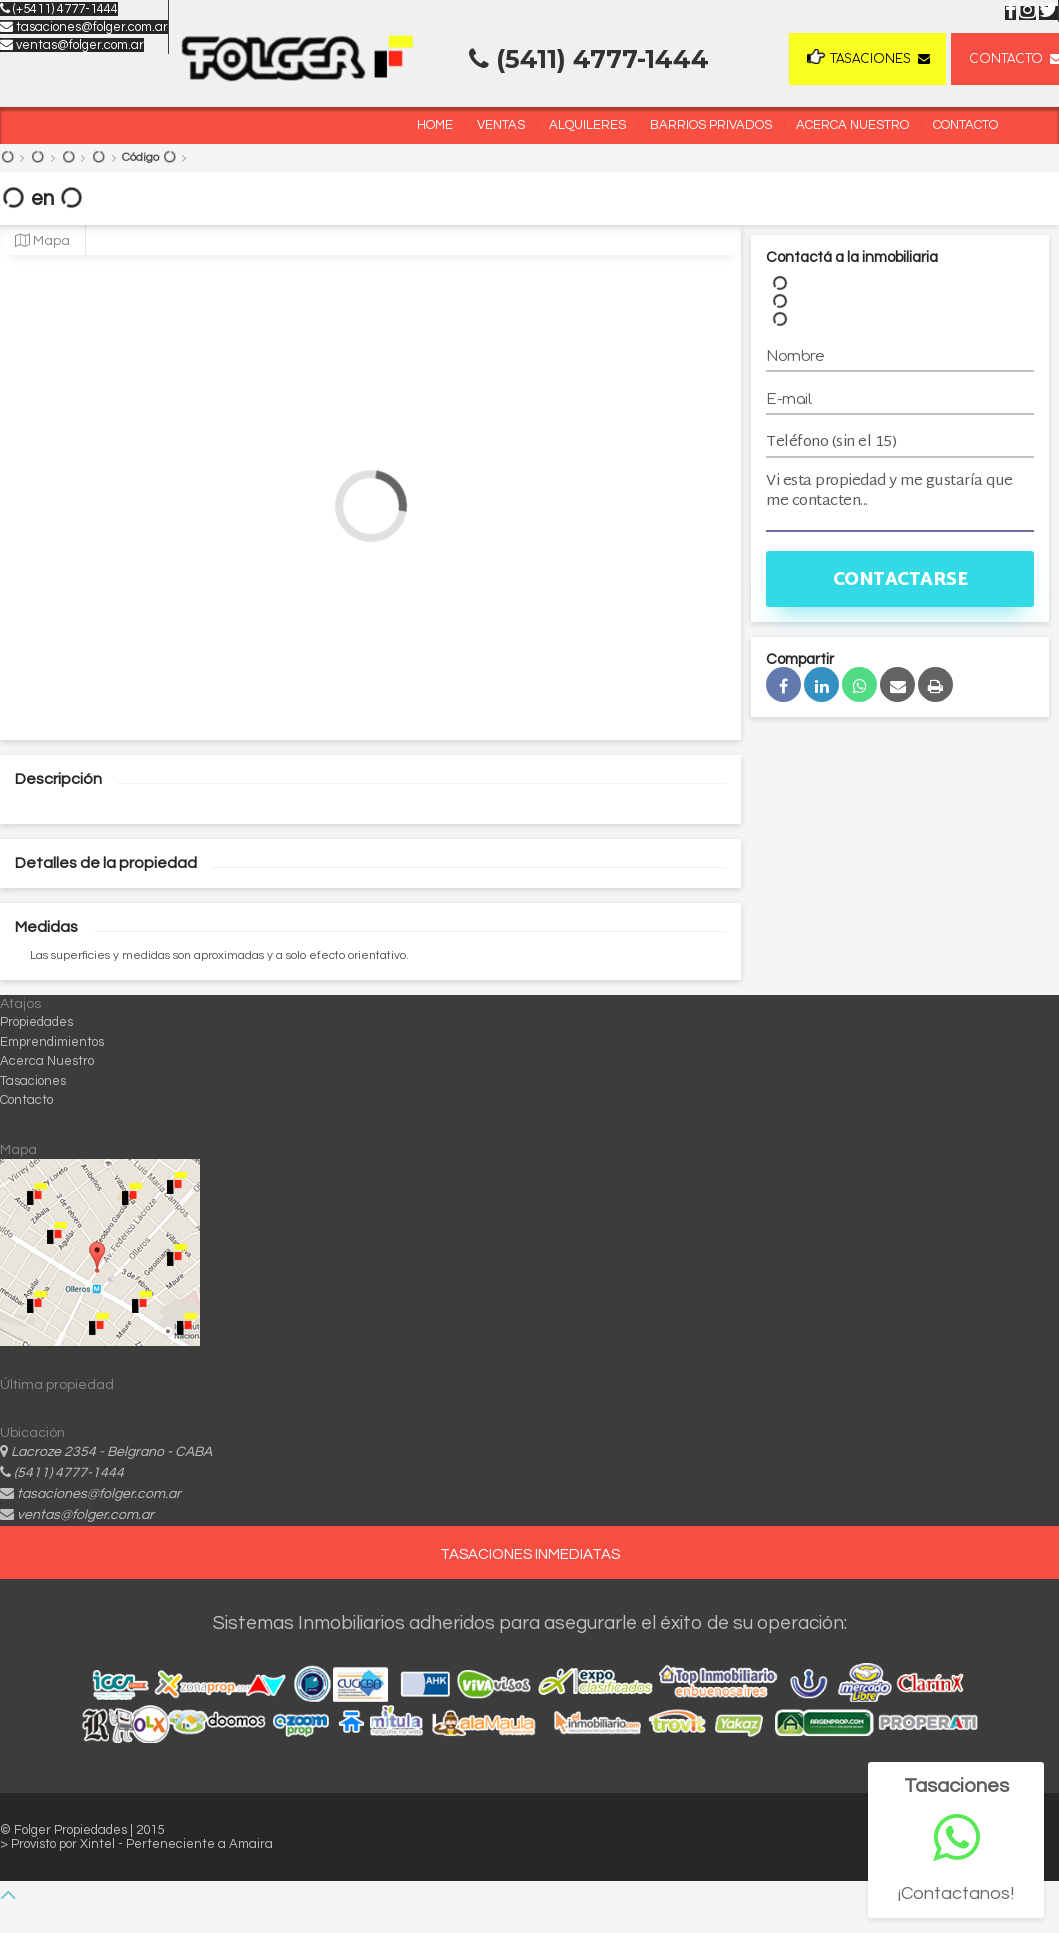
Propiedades (36, 1022)
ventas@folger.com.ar (72, 45)
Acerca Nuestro (852, 125)
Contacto (965, 125)
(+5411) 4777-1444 (59, 9)
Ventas (501, 125)
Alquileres (587, 125)
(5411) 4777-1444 (69, 1473)
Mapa (42, 241)
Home (435, 125)
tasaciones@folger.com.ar (84, 27)
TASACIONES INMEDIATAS (530, 1554)
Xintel (99, 1844)
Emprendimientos (52, 1042)
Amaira (251, 1844)
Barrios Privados (711, 125)
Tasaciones (859, 57)
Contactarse (900, 580)
